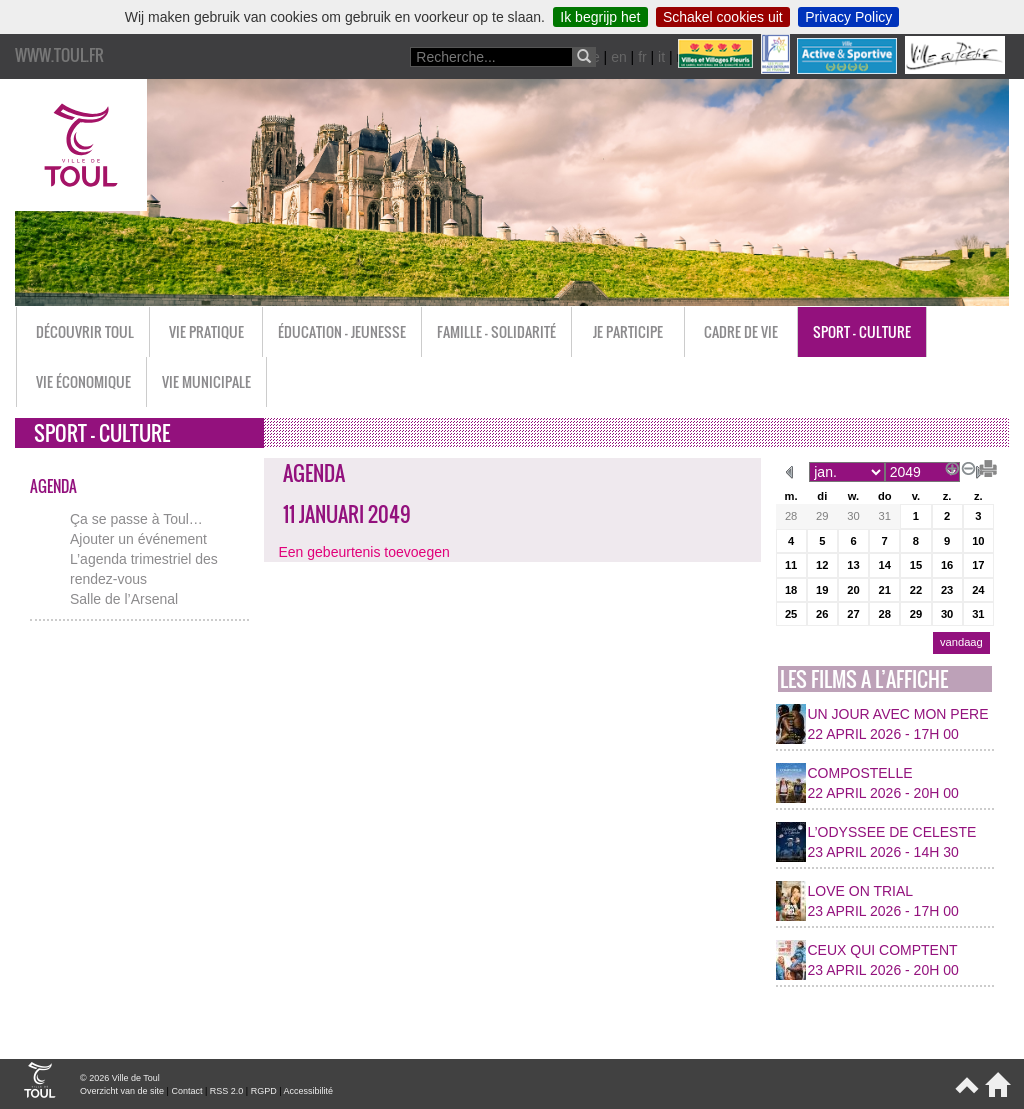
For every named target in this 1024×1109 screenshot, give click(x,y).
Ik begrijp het (600, 17)
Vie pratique (206, 331)
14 (884, 565)
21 (884, 590)
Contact (186, 1091)
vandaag (961, 642)
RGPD (264, 1091)
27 (853, 614)
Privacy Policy (848, 17)
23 (947, 590)
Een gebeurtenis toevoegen (364, 552)
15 (916, 565)
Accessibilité (309, 1091)
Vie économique (83, 381)
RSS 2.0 (227, 1091)
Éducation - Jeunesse (342, 331)
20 (853, 590)
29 (822, 516)
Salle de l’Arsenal (124, 599)
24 (978, 590)
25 (791, 614)
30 (853, 516)
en (619, 57)
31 (884, 516)
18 (791, 590)
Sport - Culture (862, 331)
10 (978, 541)
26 (822, 614)
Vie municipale (206, 381)
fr (642, 57)
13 (853, 565)
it (661, 57)
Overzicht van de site (122, 1091)
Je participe (628, 331)
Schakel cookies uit (723, 17)
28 (791, 516)
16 (947, 565)
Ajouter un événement (138, 539)
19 (822, 590)
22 (916, 590)
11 (791, 565)
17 (978, 565)
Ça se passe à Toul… (136, 519)
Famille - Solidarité (496, 331)
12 (822, 565)
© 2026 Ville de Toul (120, 1078)
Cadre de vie (741, 331)
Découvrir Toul (85, 331)
